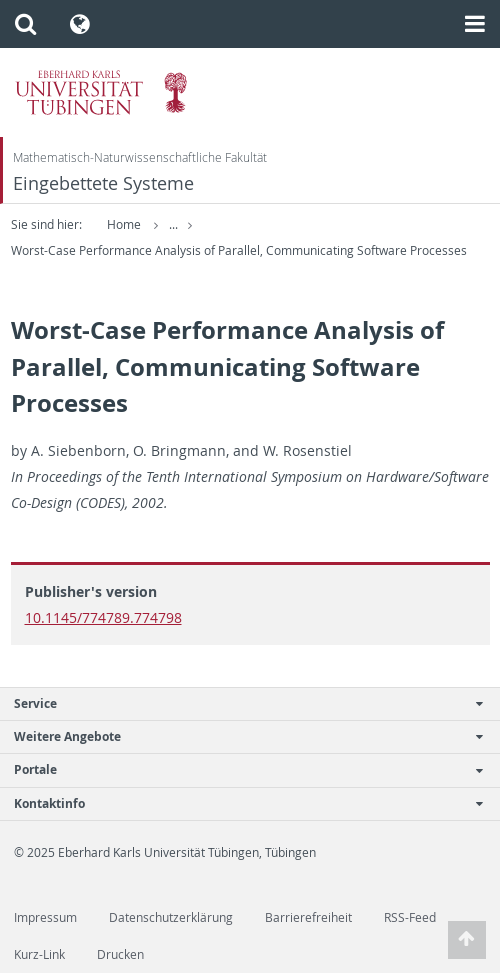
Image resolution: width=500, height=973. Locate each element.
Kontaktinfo (239, 803)
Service (239, 703)
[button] (25, 24)
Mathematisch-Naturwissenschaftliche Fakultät (140, 157)
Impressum (45, 917)
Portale (239, 769)
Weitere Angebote (239, 736)
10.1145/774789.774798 (103, 617)
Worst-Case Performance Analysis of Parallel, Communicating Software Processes (239, 250)
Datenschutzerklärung (171, 917)
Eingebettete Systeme (103, 183)
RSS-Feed (410, 917)
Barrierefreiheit (308, 917)
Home (124, 224)
